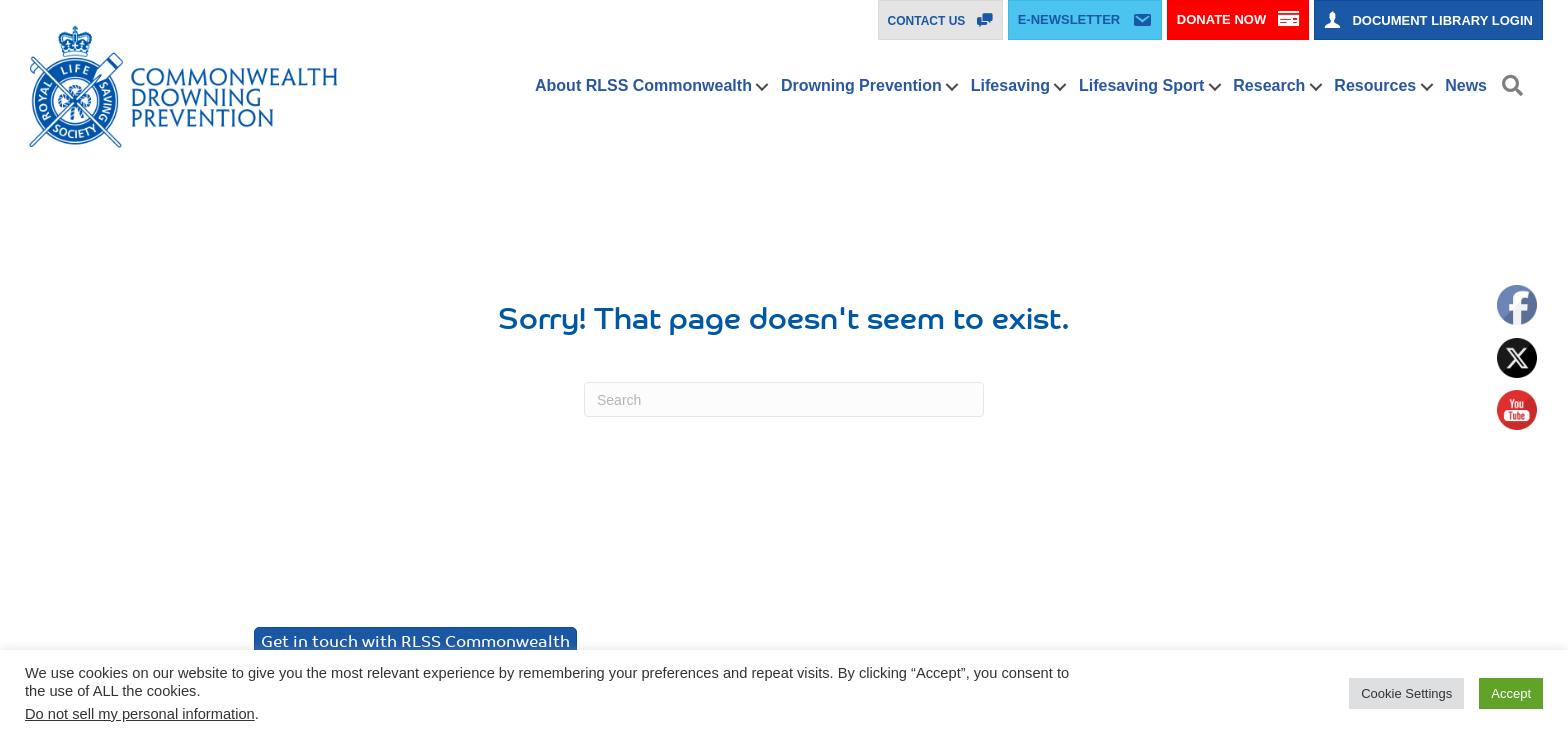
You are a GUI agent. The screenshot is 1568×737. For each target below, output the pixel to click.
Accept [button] (1511, 693)
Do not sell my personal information (140, 714)
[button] (762, 87)
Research (1269, 85)
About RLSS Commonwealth (643, 85)
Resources (1375, 85)
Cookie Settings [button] (1406, 693)
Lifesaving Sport (1141, 85)
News (1466, 85)
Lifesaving (1010, 85)
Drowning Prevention (861, 85)
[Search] (784, 399)
